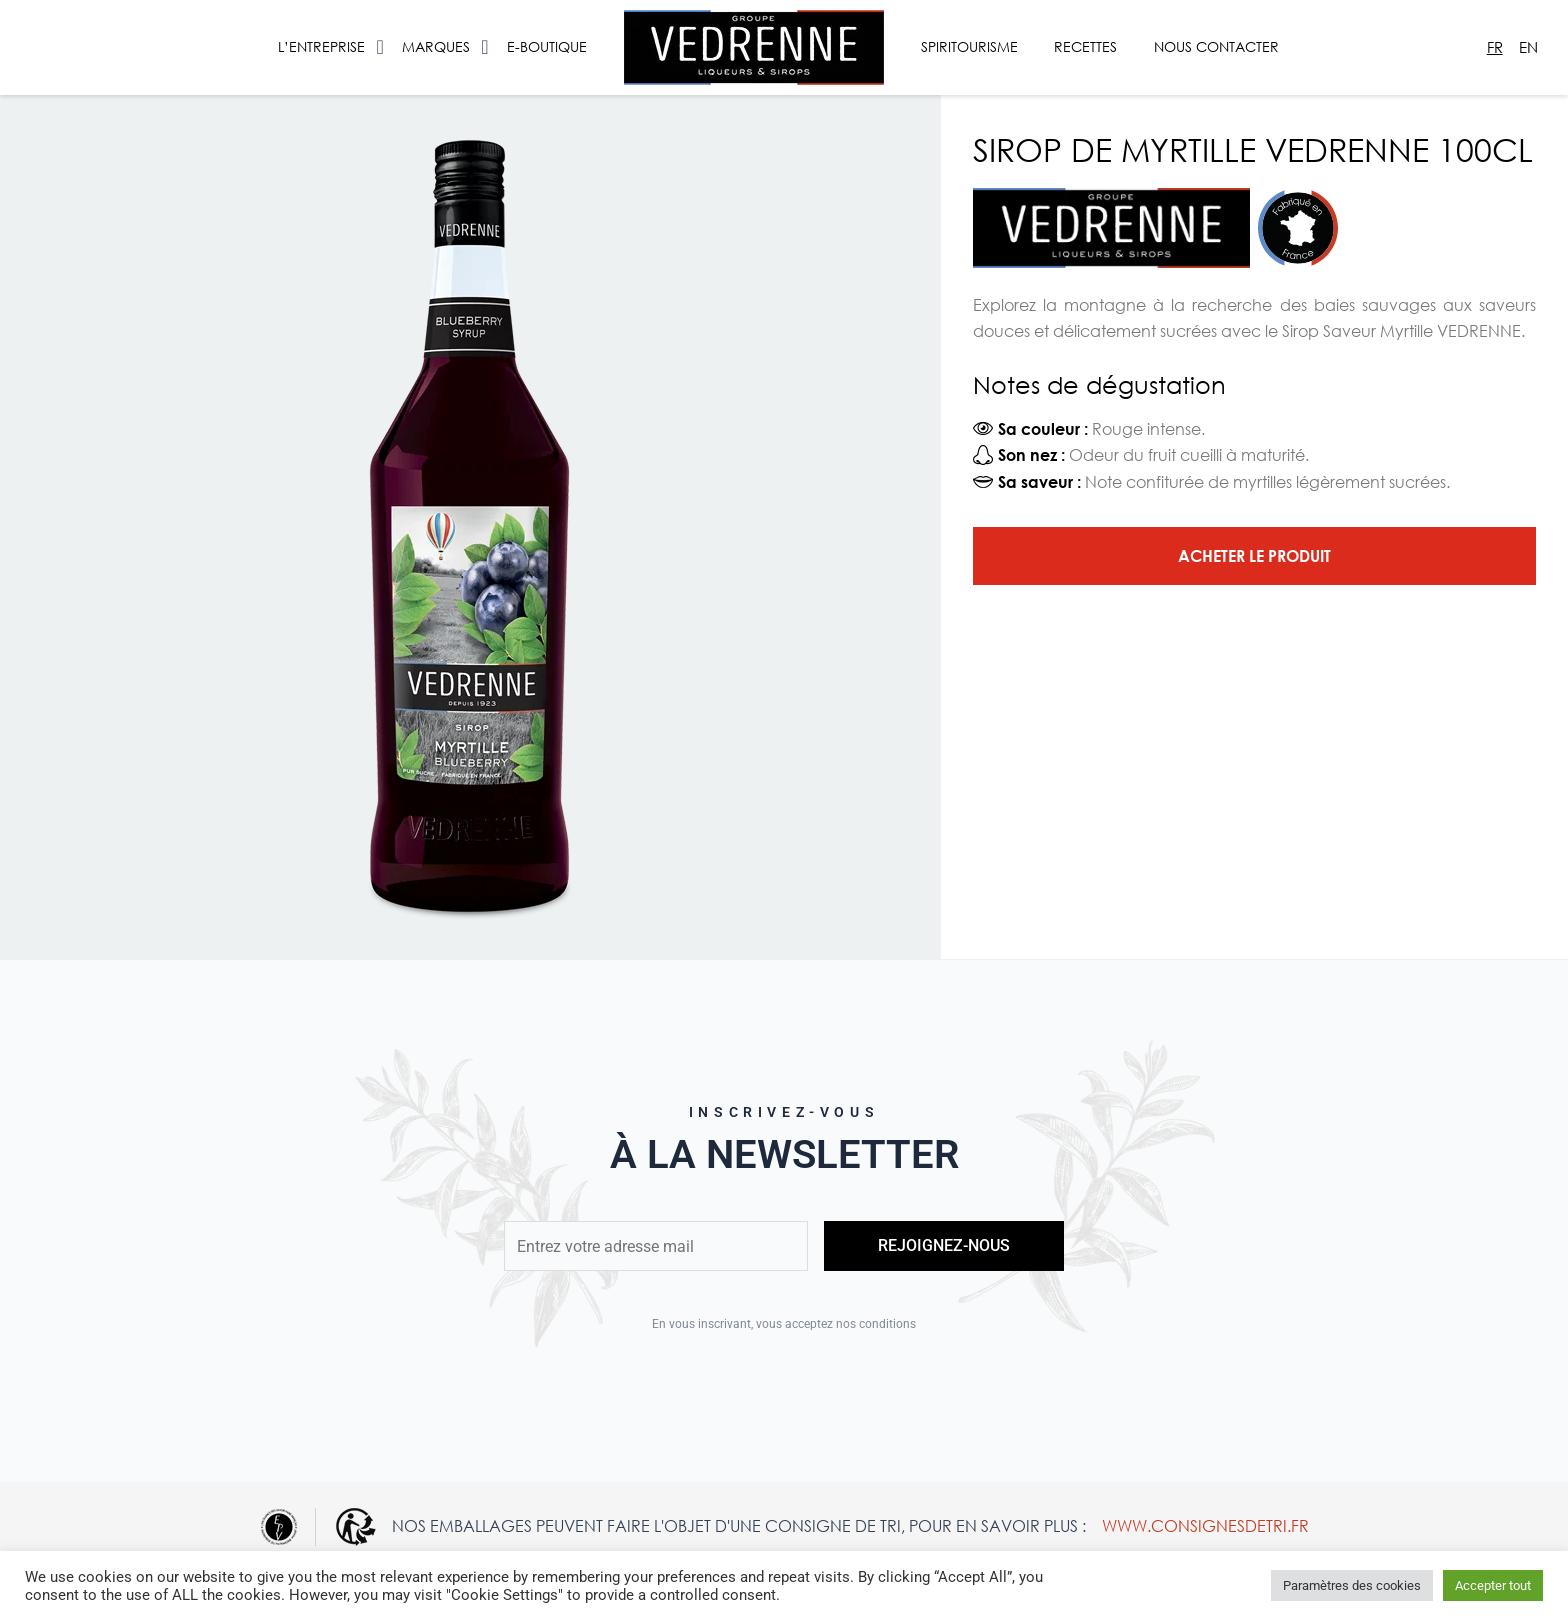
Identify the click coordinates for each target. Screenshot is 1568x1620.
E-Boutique (547, 46)
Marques (436, 46)
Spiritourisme (969, 46)
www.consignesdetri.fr (1205, 1525)
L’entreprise (321, 46)
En (1528, 47)
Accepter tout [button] (1493, 1585)
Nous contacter (1216, 46)
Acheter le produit (1254, 555)
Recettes (1085, 46)
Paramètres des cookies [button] (1352, 1585)
